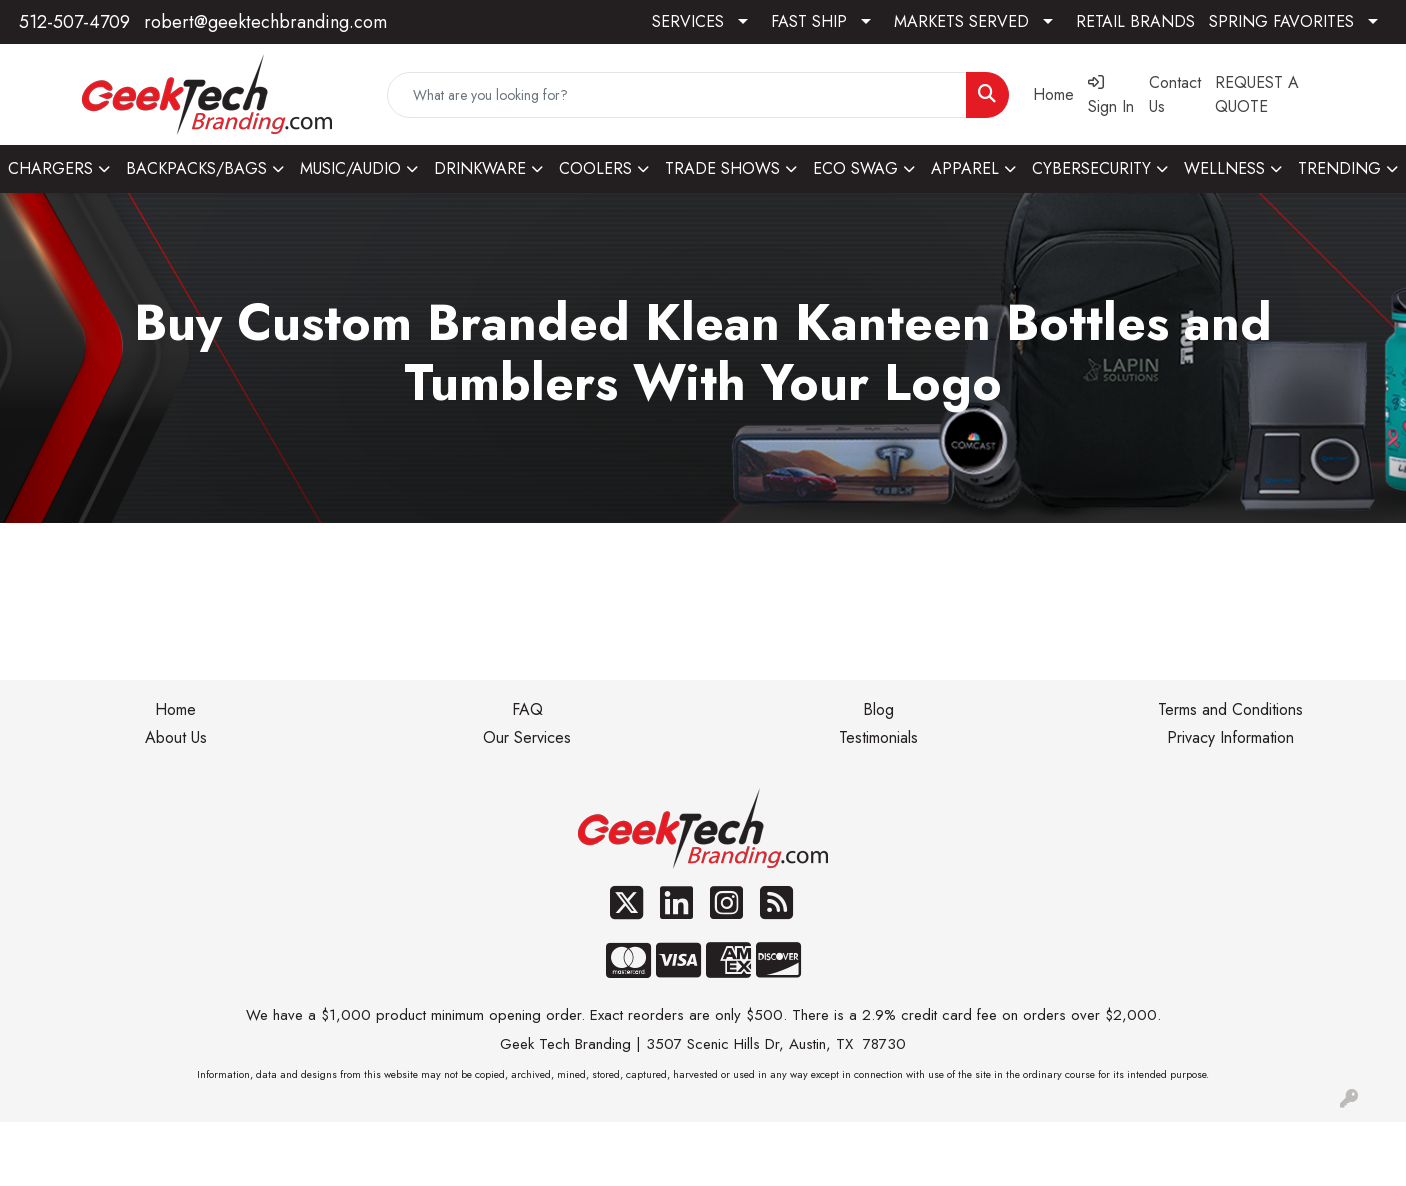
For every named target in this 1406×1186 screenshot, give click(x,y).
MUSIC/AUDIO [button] (350, 168)
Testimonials (878, 737)
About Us (176, 737)
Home (175, 709)
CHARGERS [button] (50, 168)
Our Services (527, 737)
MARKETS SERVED (961, 21)
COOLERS (595, 168)
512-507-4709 (74, 22)
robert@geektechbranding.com (265, 22)
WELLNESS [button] (1224, 168)
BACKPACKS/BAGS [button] (196, 168)
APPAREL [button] (965, 168)
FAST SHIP (809, 21)
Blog (878, 709)
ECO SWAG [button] (855, 168)
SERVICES (688, 21)
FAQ (527, 709)
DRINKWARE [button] (480, 168)
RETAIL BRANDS (1135, 21)
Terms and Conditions (1230, 709)
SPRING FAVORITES (1281, 21)
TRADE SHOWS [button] (722, 168)
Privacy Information (1230, 737)
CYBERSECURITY (1091, 168)
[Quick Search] (677, 95)
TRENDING (1339, 168)
